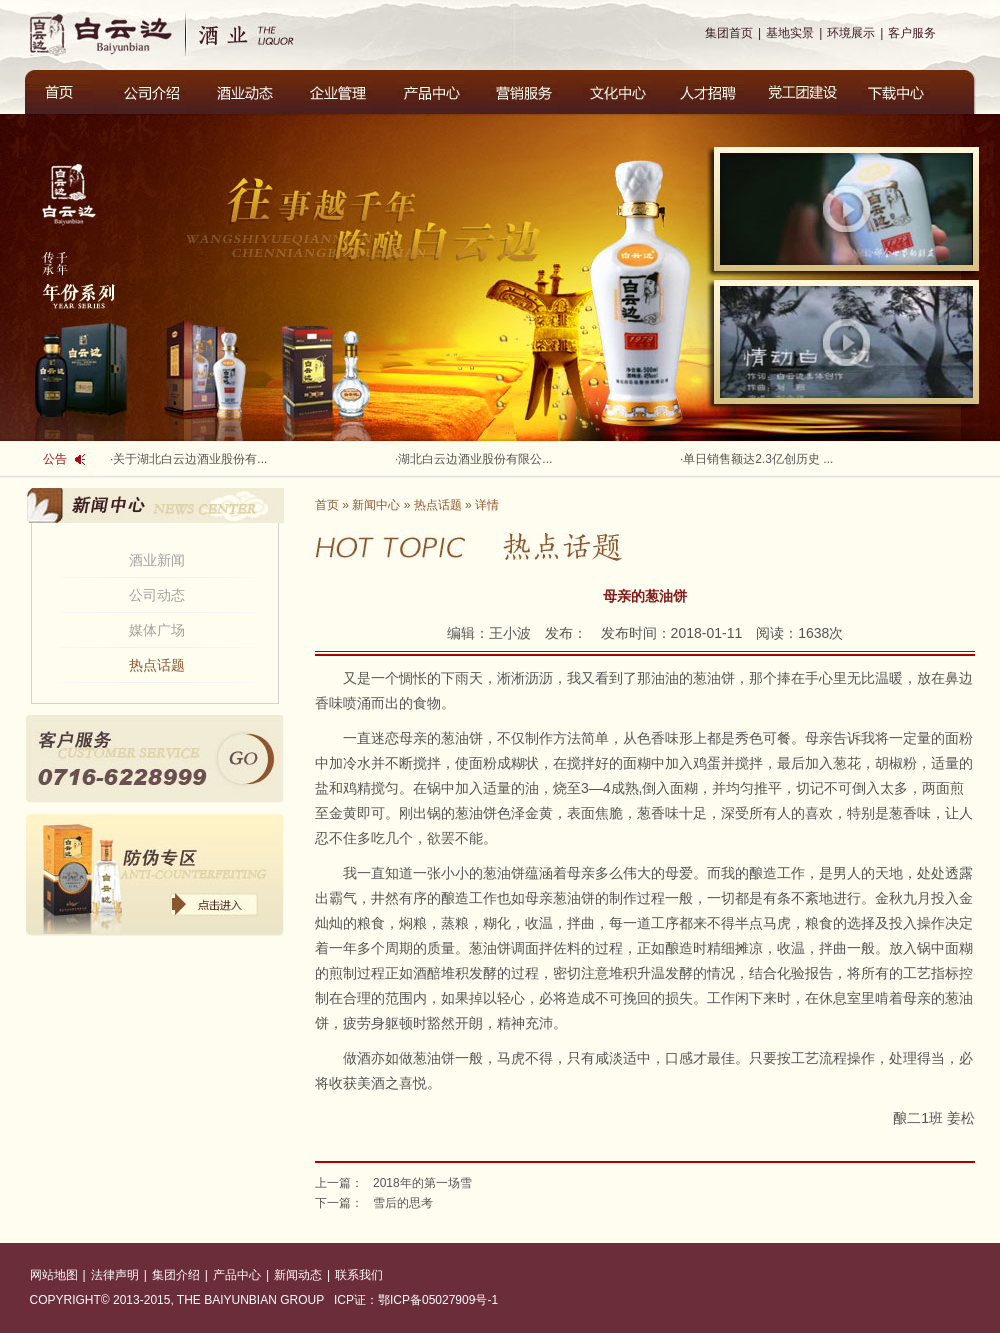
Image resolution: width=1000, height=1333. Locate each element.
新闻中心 (376, 505)
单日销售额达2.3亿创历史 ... (758, 459)
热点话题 (157, 665)
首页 (327, 505)
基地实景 (790, 33)
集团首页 (729, 33)
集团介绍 (176, 1275)
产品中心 (237, 1275)
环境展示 (851, 33)
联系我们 (359, 1275)
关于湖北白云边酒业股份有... (190, 459)
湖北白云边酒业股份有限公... (475, 459)
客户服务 (912, 33)
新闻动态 (298, 1275)
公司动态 (157, 595)
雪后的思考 (403, 1203)
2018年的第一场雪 (422, 1183)
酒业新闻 (157, 560)
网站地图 (54, 1275)
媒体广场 (157, 630)
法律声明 (115, 1275)
